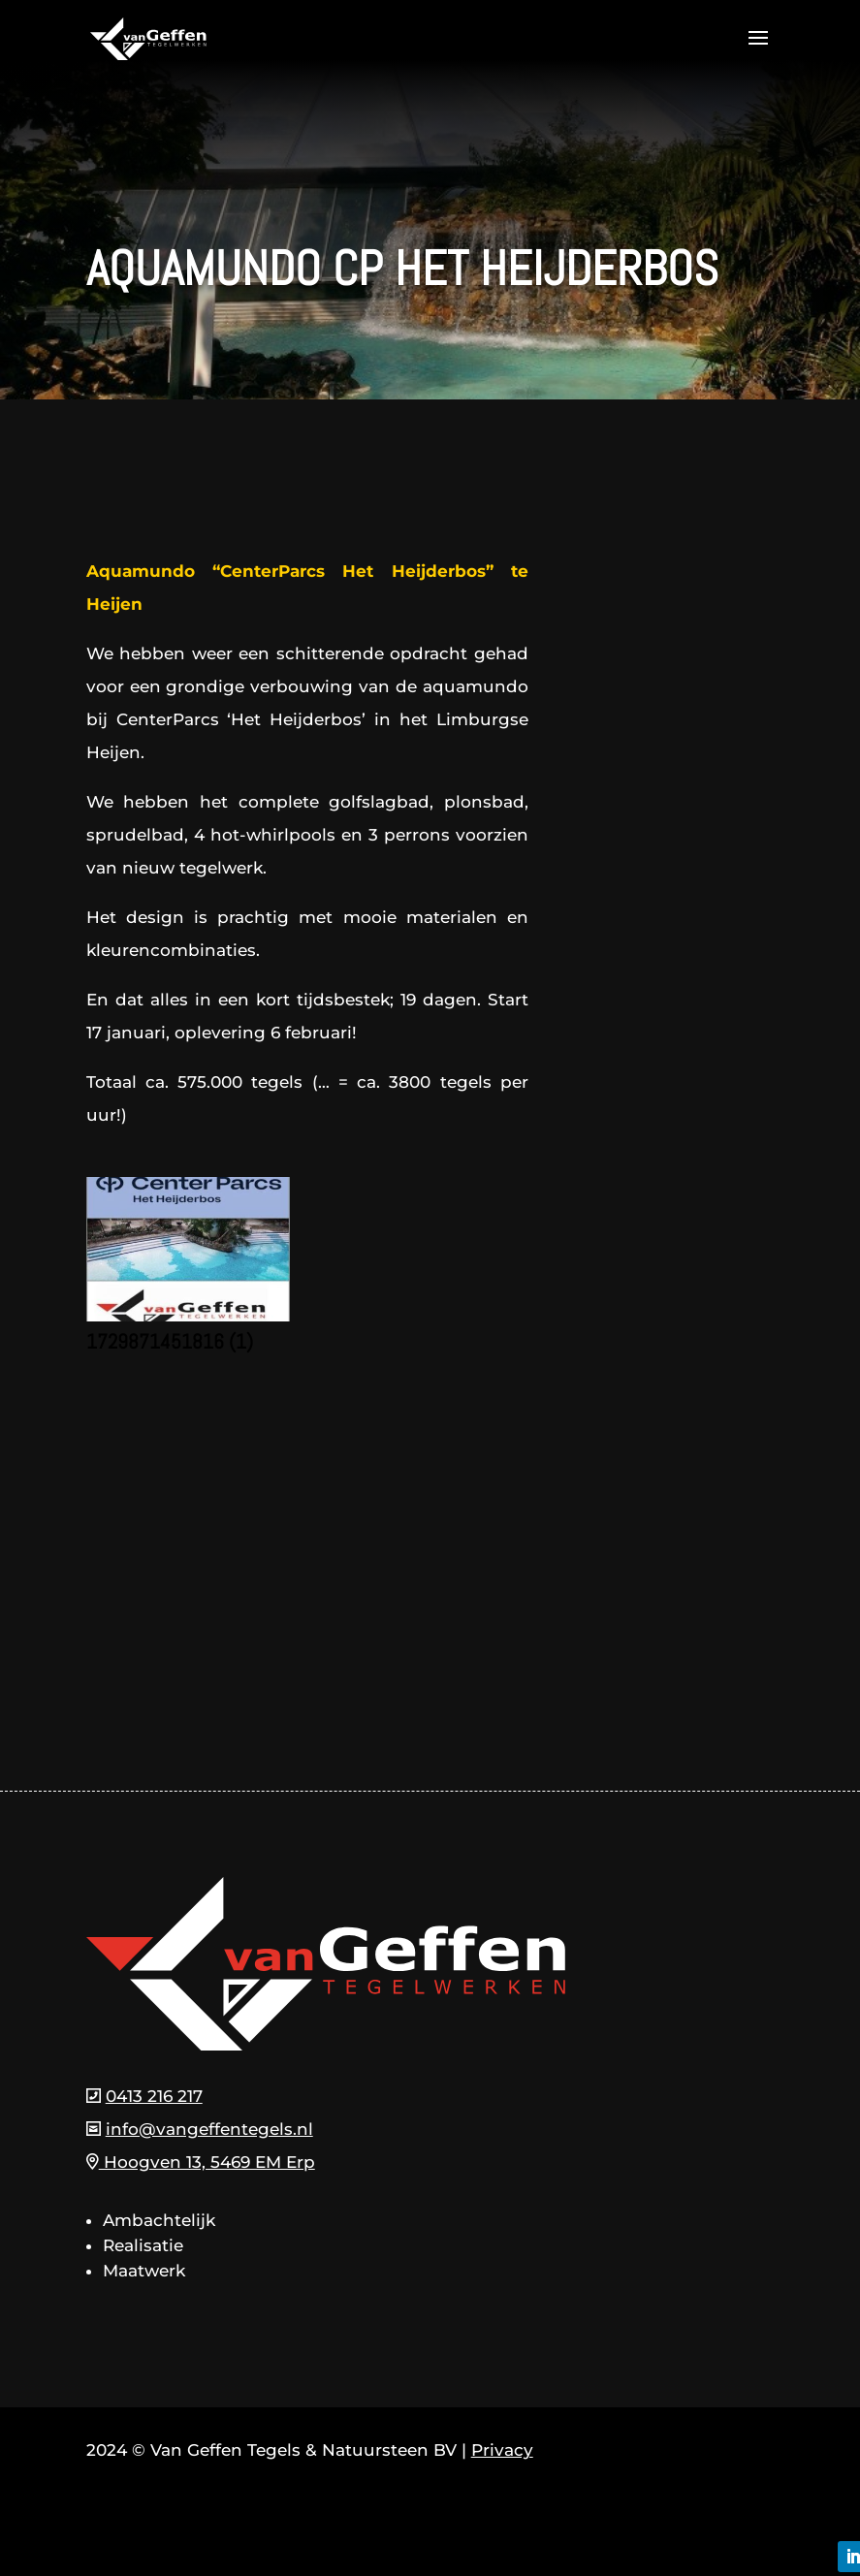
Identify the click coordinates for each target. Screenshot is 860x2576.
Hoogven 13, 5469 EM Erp (200, 2162)
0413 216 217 (154, 2096)
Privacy (502, 2450)
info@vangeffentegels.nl (209, 2129)
